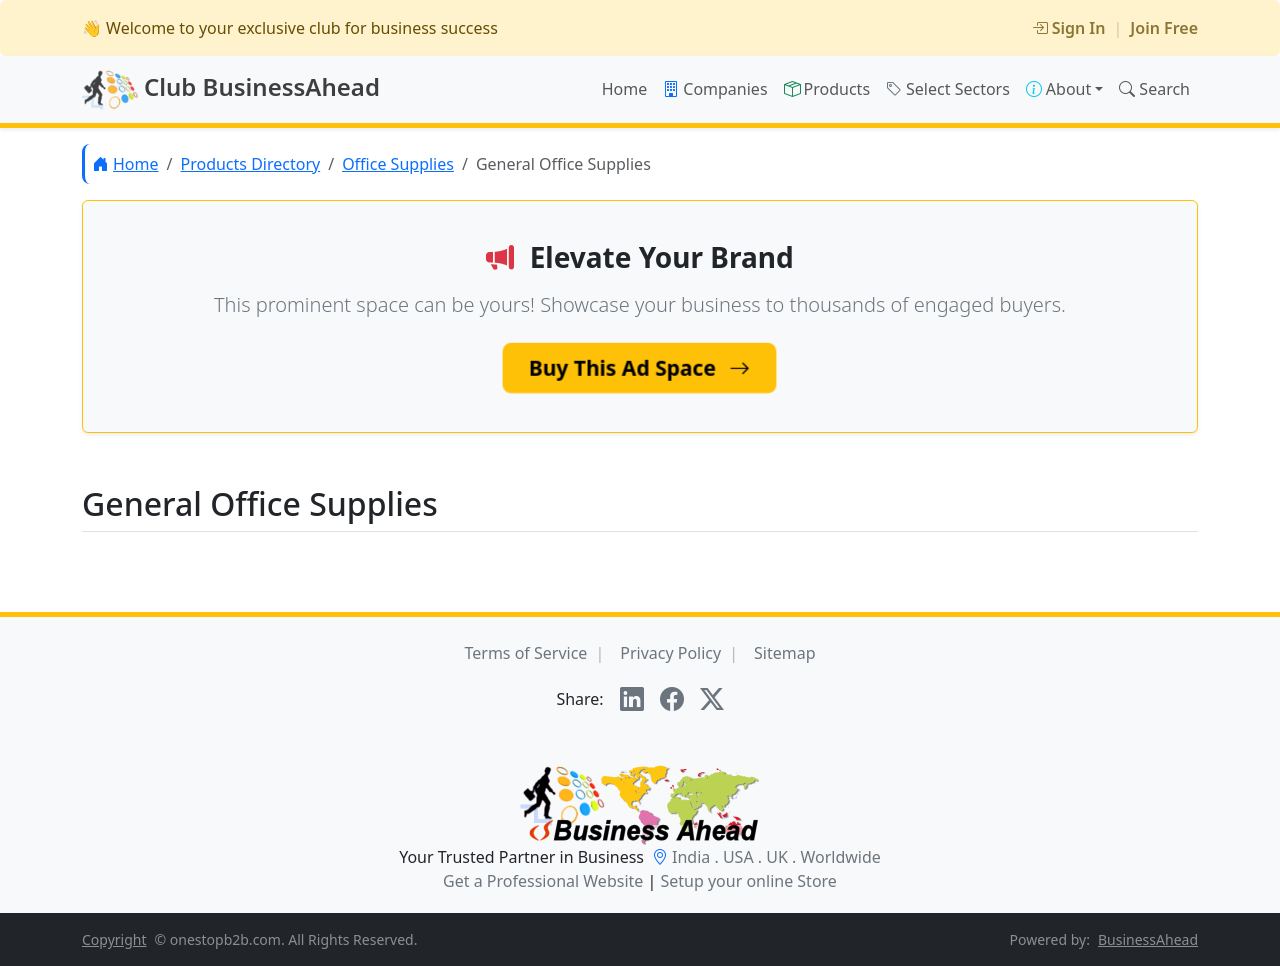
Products (827, 89)
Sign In (1069, 28)
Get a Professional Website (543, 881)
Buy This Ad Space (640, 367)
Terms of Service (525, 653)
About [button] (1058, 89)
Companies (715, 89)
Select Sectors (948, 89)
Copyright (114, 939)
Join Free (1164, 28)
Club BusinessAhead (231, 90)
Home (625, 89)
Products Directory (250, 164)
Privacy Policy (670, 653)
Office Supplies (398, 164)
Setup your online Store (748, 881)
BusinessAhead (1148, 939)
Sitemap (785, 653)
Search (1154, 89)
